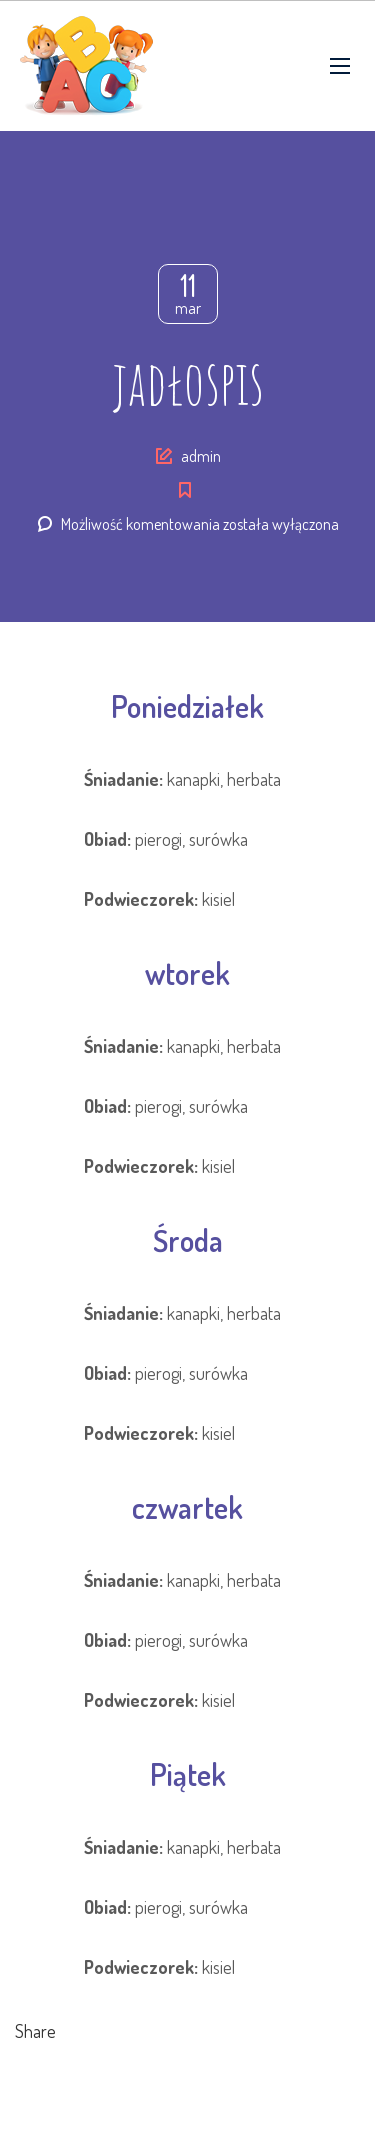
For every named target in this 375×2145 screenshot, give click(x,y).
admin (201, 456)
